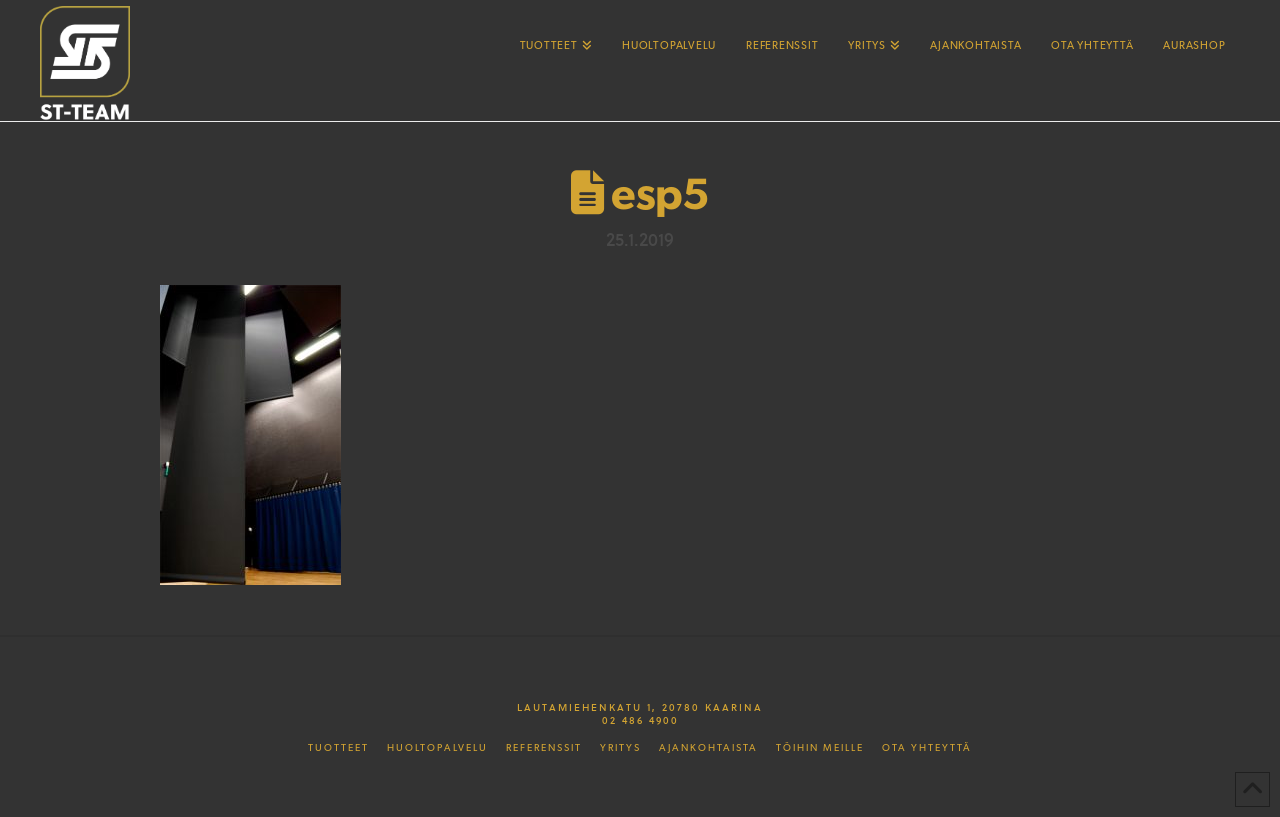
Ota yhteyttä (927, 748)
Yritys (620, 748)
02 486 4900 (640, 720)
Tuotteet (338, 748)
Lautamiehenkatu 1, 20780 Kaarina (640, 707)
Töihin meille (820, 748)
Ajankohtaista (708, 748)
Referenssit (544, 748)
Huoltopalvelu (437, 748)
